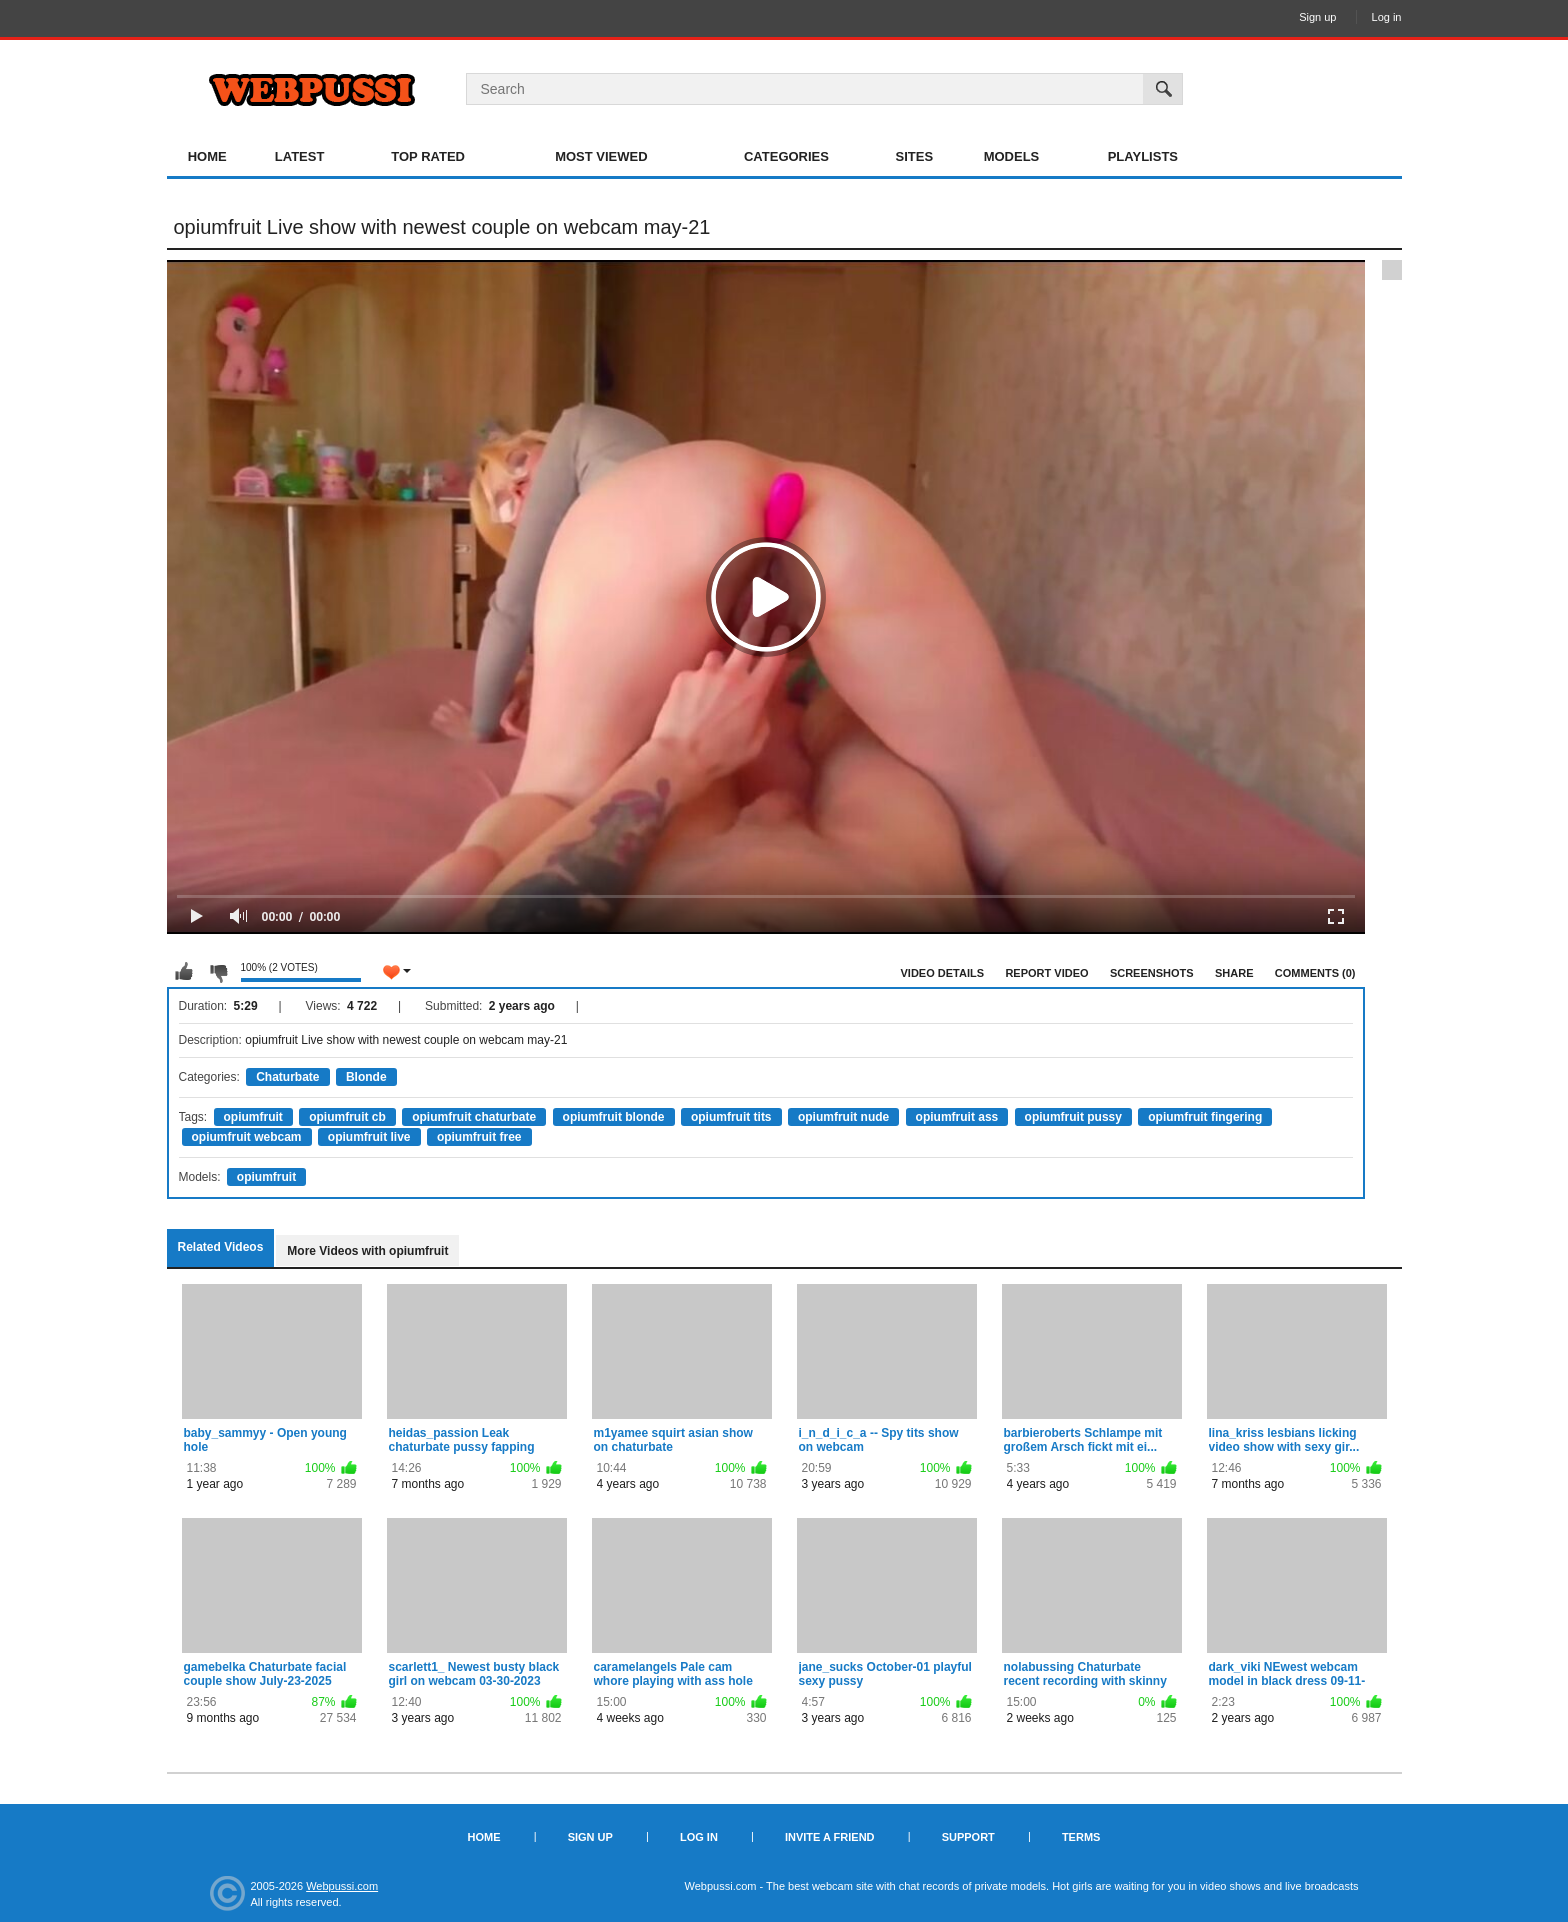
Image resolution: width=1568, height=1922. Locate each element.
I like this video (184, 972)
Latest (300, 156)
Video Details (943, 973)
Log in (1387, 17)
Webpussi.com (342, 1886)
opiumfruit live (369, 1137)
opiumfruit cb (347, 1117)
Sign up (1317, 17)
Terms (1081, 1837)
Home (207, 156)
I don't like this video (218, 972)
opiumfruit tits (731, 1117)
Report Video (1046, 973)
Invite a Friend (830, 1837)
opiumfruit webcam (247, 1137)
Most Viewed (601, 156)
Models (1012, 156)
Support (968, 1837)
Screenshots (1152, 973)
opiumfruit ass (957, 1117)
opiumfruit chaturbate (474, 1117)
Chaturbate (287, 1077)
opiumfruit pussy (1073, 1117)
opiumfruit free (479, 1137)
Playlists (1143, 156)
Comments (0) (1315, 973)
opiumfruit (253, 1117)
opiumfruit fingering (1205, 1117)
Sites (915, 156)
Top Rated (428, 156)
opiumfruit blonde (614, 1117)
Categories (786, 156)
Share (1234, 973)
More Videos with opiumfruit (367, 1251)
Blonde (366, 1077)
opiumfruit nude (843, 1117)
